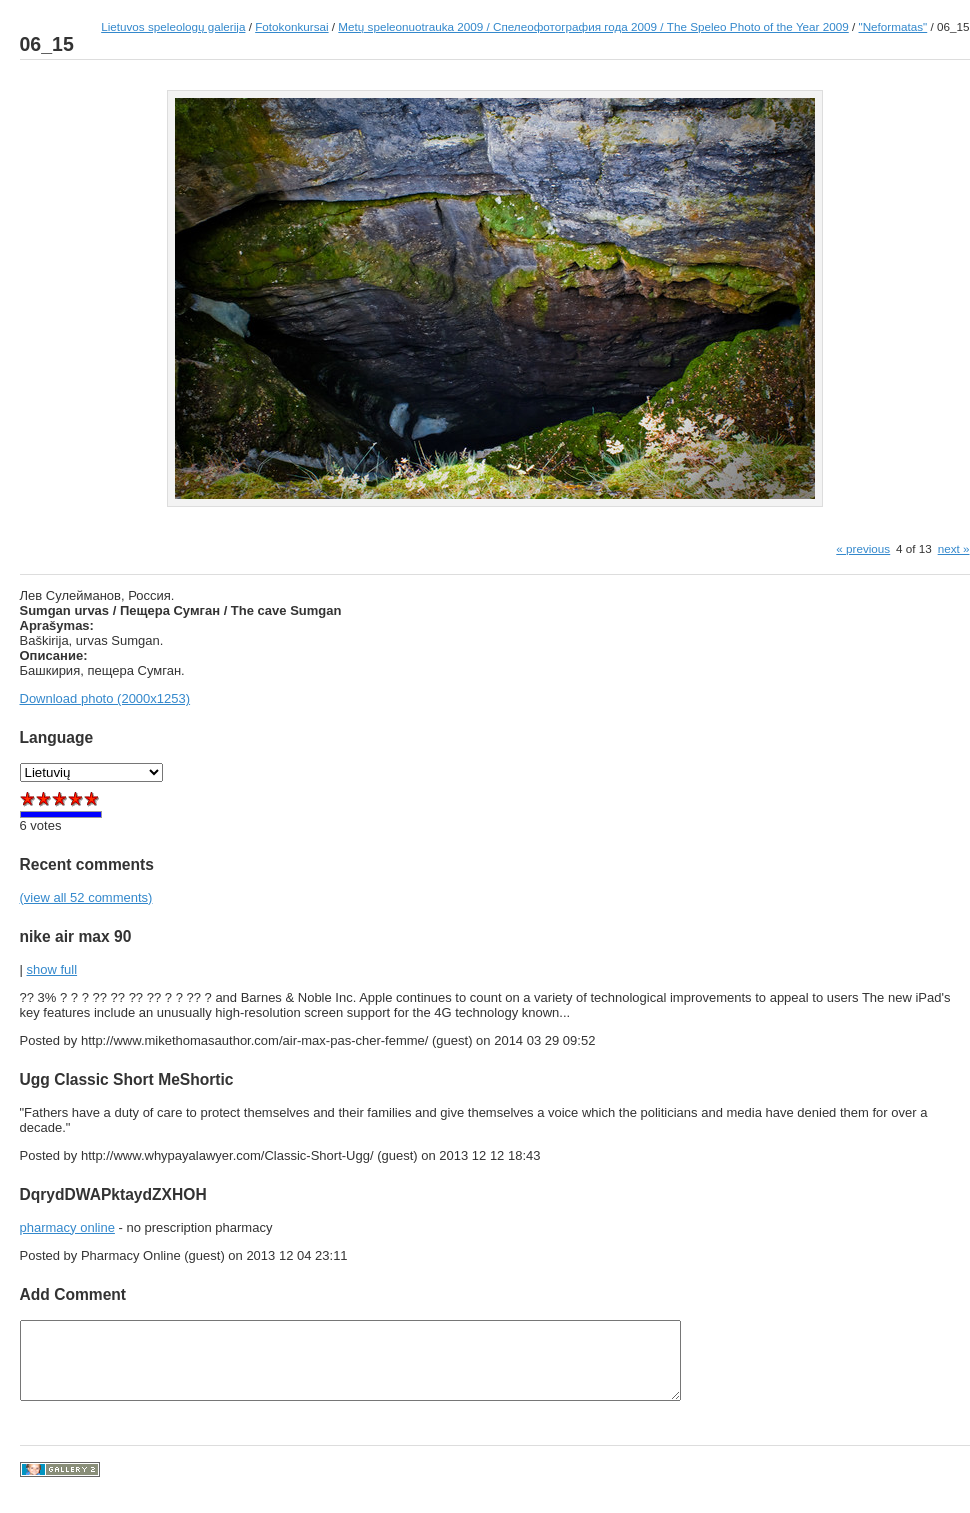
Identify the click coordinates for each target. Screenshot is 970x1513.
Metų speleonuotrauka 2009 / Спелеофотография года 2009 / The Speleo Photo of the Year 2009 (593, 26)
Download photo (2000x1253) (105, 698)
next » (954, 548)
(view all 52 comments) (86, 897)
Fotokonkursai (291, 26)
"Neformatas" (893, 26)
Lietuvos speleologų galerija (173, 26)
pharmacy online (67, 1227)
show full (52, 969)
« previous (863, 548)
